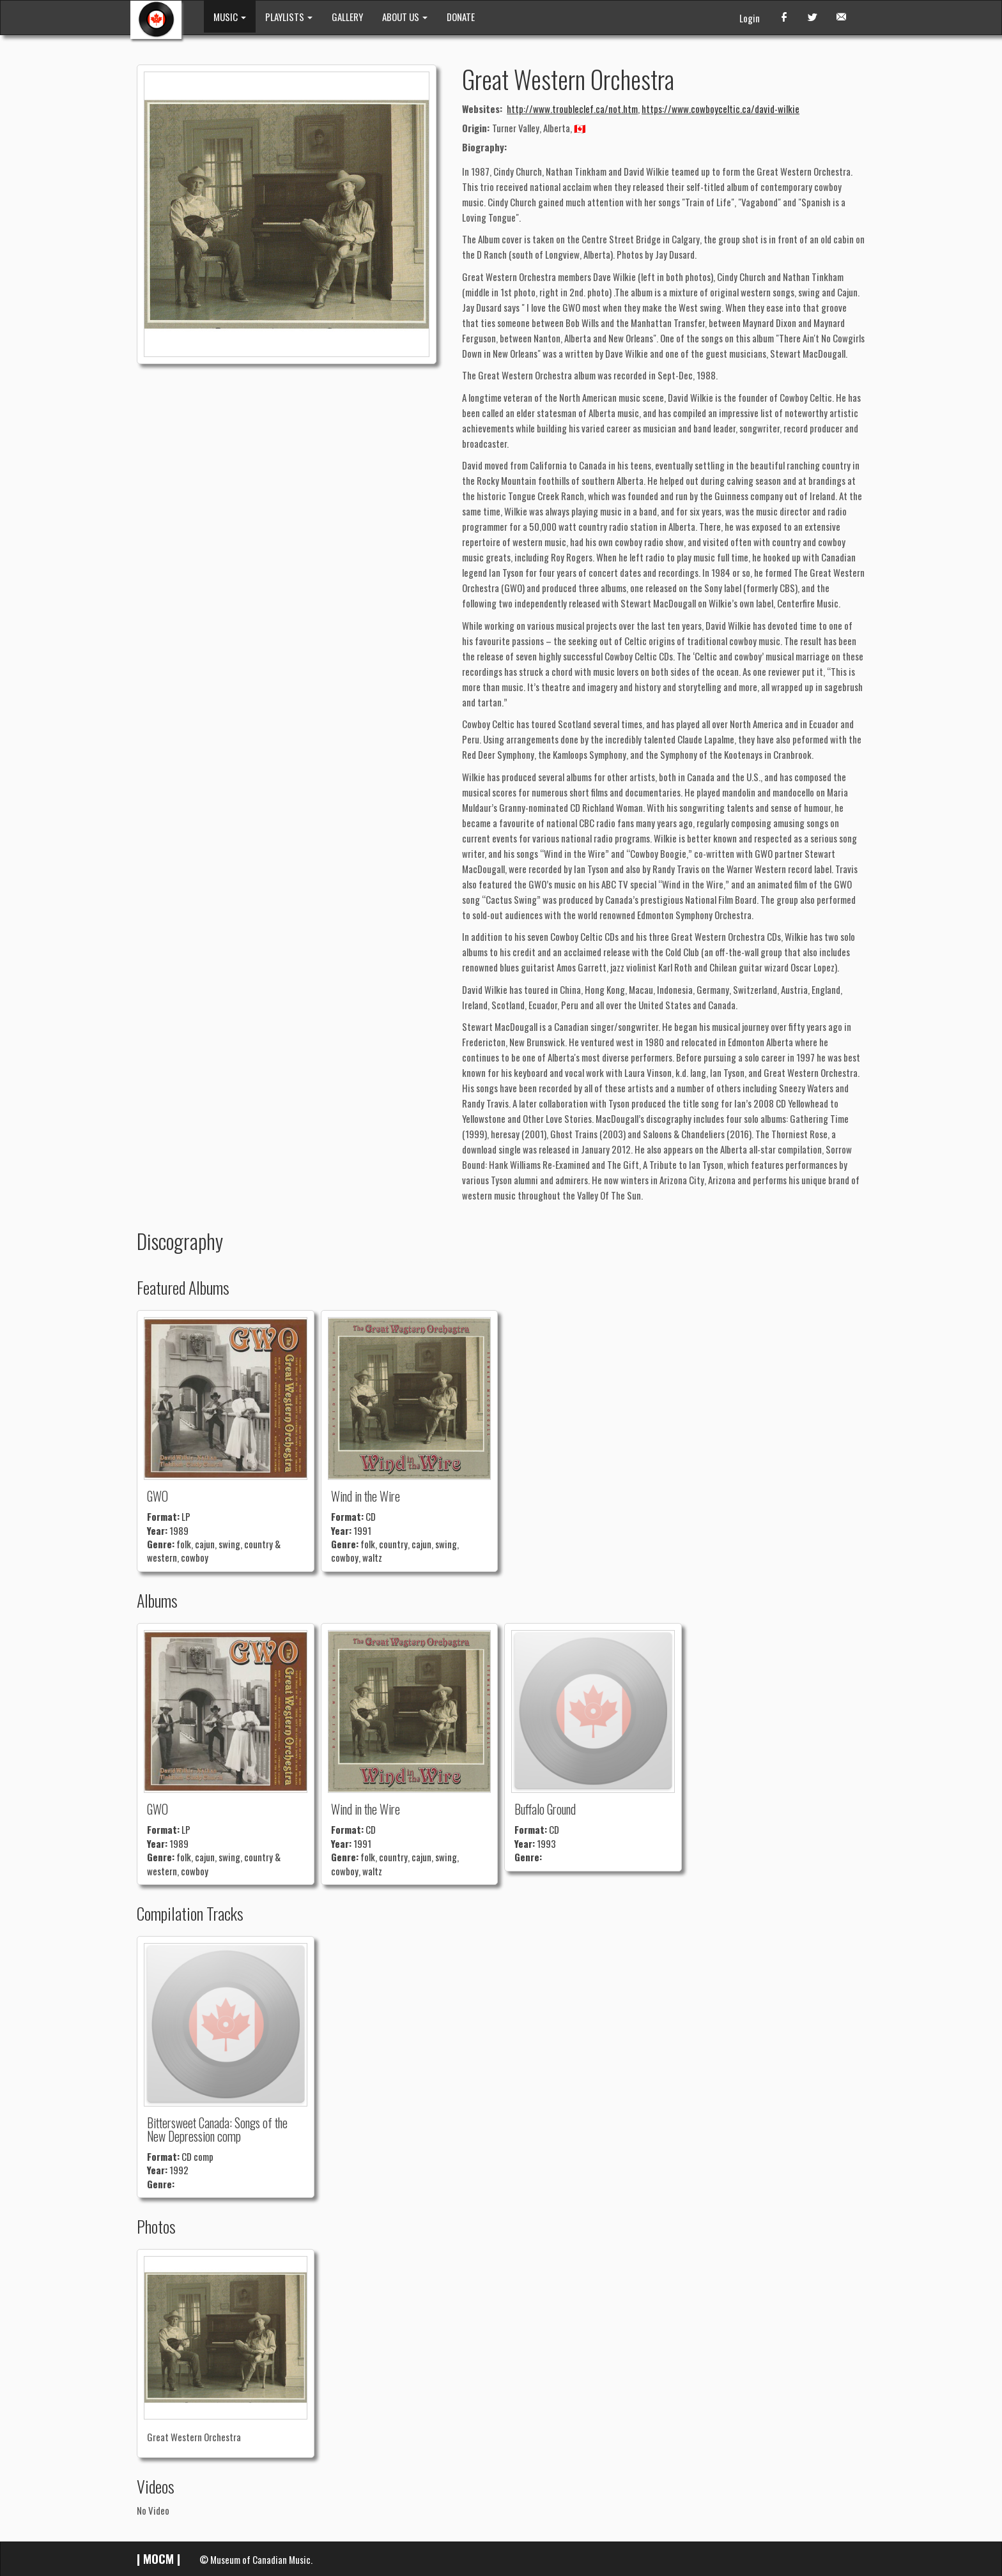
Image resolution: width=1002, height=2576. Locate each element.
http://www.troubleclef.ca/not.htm (572, 109)
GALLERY (347, 17)
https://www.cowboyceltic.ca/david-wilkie (720, 109)
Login (749, 18)
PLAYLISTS (288, 17)
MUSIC (229, 17)
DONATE (461, 17)
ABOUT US (405, 17)
